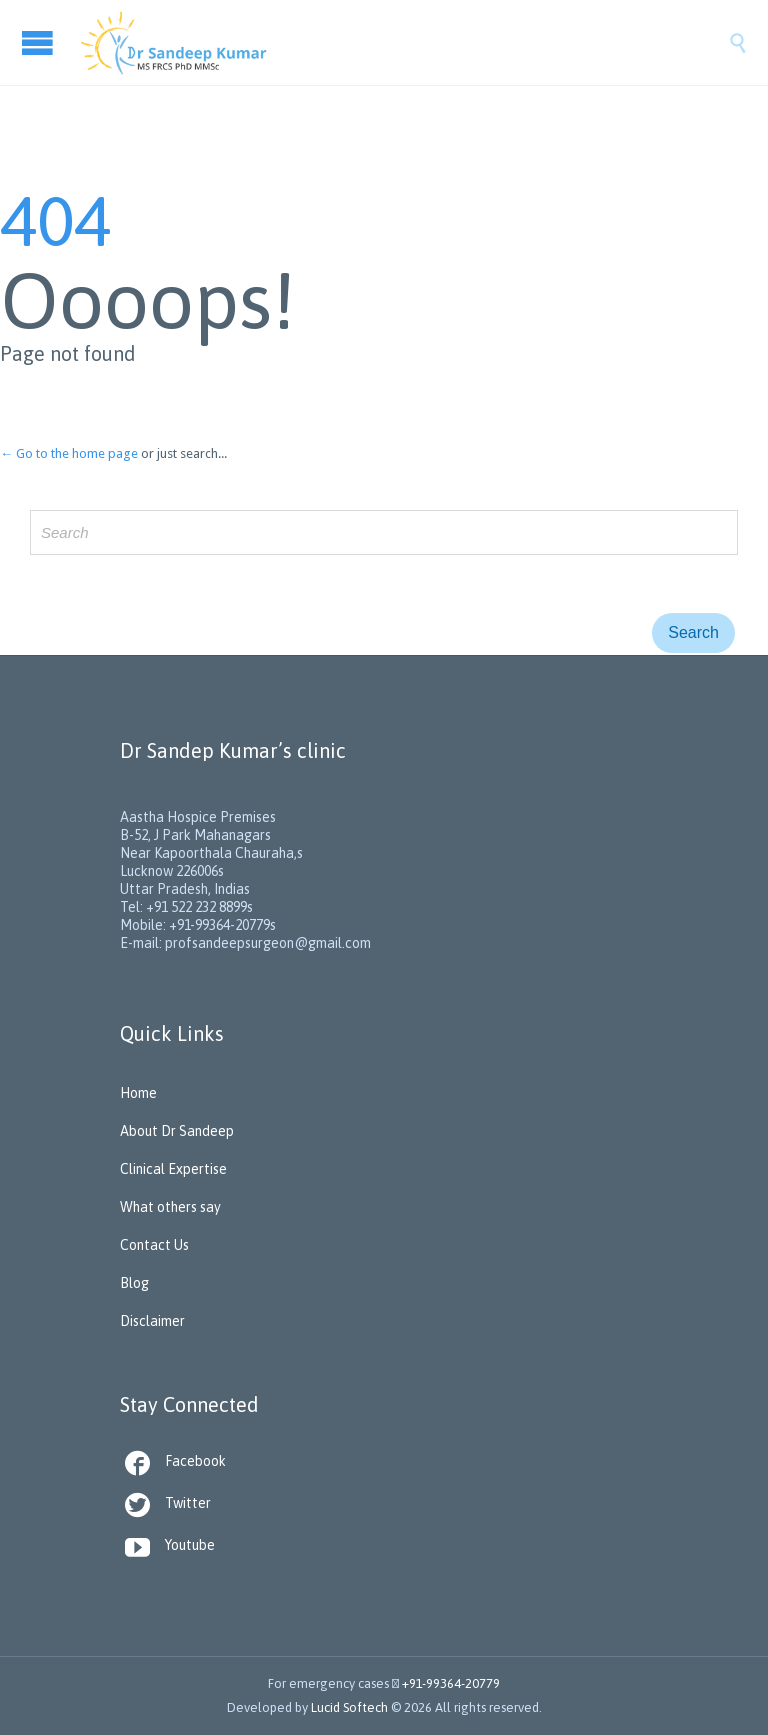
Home (138, 1093)
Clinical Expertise (173, 1169)
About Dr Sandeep (177, 1131)
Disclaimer (152, 1321)
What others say (170, 1207)
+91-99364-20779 (451, 1683)
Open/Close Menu (40, 42)
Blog (134, 1283)
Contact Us (154, 1245)
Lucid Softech (349, 1707)
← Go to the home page (69, 453)
